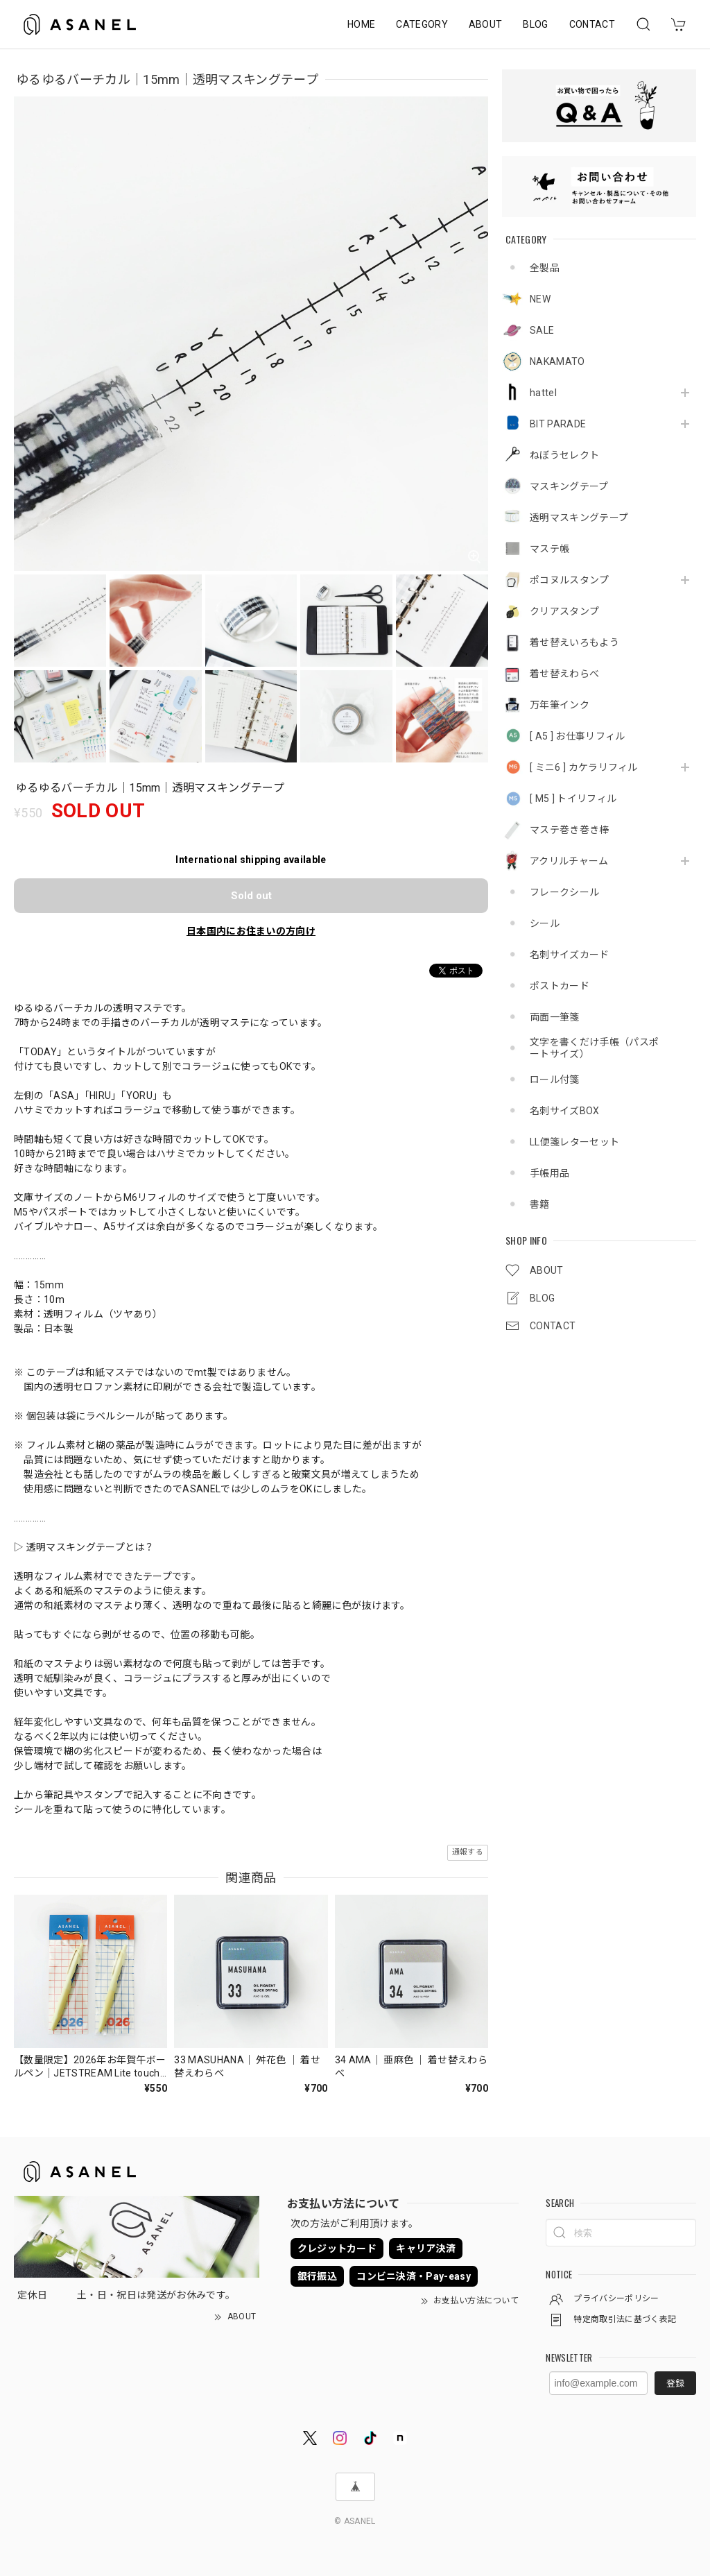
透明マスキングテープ (579, 517)
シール (545, 923)
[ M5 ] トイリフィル (573, 798)
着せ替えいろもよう (574, 642)
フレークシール (564, 892)
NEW (540, 299)
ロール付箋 (555, 1079)
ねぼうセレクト (564, 455)
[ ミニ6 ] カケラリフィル (584, 767)
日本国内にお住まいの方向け (251, 931)
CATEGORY (422, 24)
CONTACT (592, 24)
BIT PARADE (558, 423)
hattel (543, 392)
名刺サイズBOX (565, 1110)
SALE (542, 330)
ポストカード (559, 985)
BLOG (535, 24)
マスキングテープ (569, 486)
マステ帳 (549, 548)
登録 (675, 2383)
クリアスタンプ (564, 611)
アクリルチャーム (569, 861)
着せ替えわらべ (564, 673)
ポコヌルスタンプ (569, 580)
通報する (467, 1852)
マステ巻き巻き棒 (569, 829)
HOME (361, 24)
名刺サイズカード (569, 954)
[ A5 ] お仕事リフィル (577, 736)
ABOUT (486, 24)
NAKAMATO (557, 361)
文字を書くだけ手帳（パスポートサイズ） (594, 1048)
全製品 (545, 267)
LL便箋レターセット (574, 1142)
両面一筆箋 (555, 1017)
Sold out (251, 895)
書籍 (540, 1204)
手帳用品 (549, 1173)
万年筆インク (559, 704)
